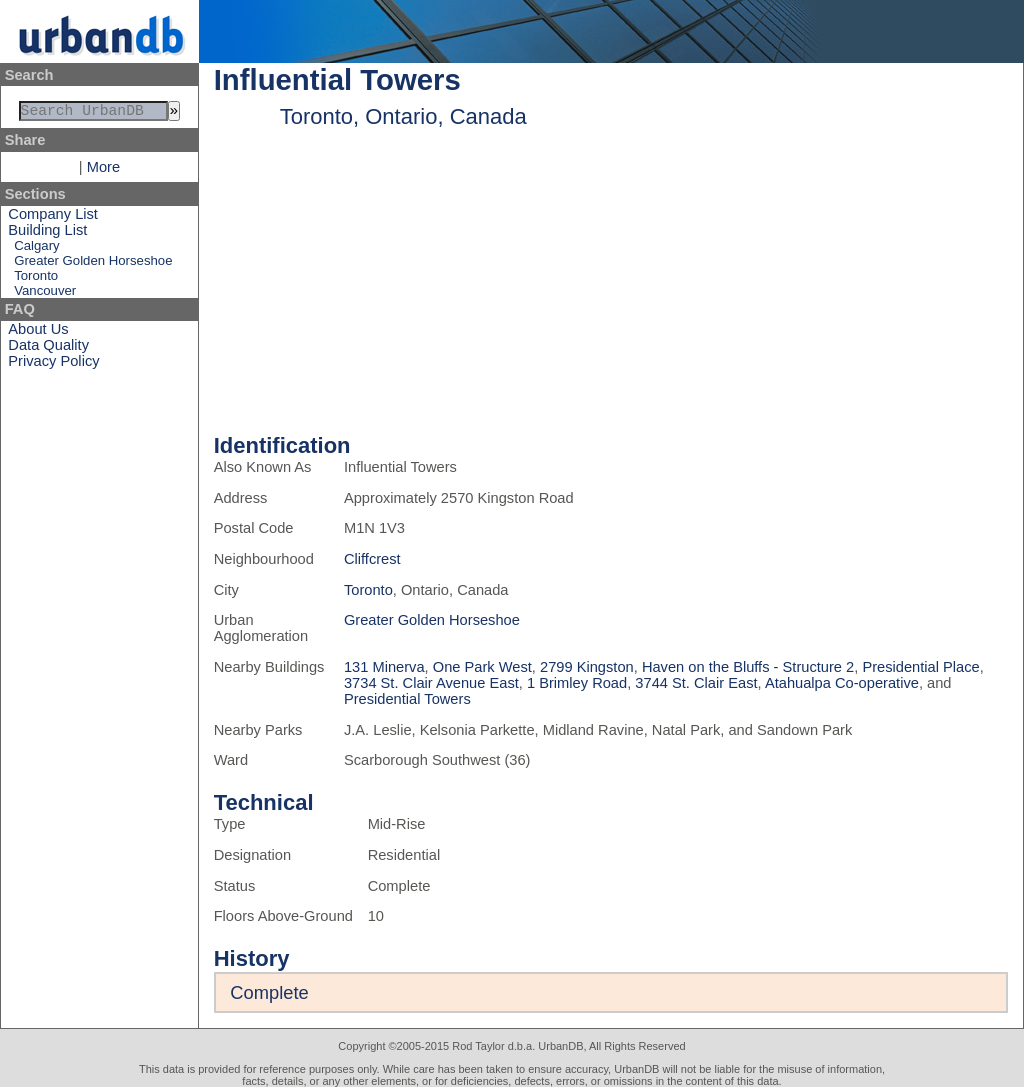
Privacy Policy (53, 365)
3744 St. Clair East (696, 683)
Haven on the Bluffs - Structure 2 (748, 667)
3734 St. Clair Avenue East (431, 683)
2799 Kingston (587, 667)
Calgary (36, 249)
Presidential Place (920, 667)
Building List (47, 234)
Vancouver (45, 294)
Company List (53, 218)
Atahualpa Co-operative (842, 683)
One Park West (482, 667)
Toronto (36, 279)
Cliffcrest (372, 559)
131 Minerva (384, 667)
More (103, 171)
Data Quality (48, 349)
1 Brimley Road (577, 683)
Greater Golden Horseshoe (93, 264)
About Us (38, 333)
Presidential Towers (407, 699)
